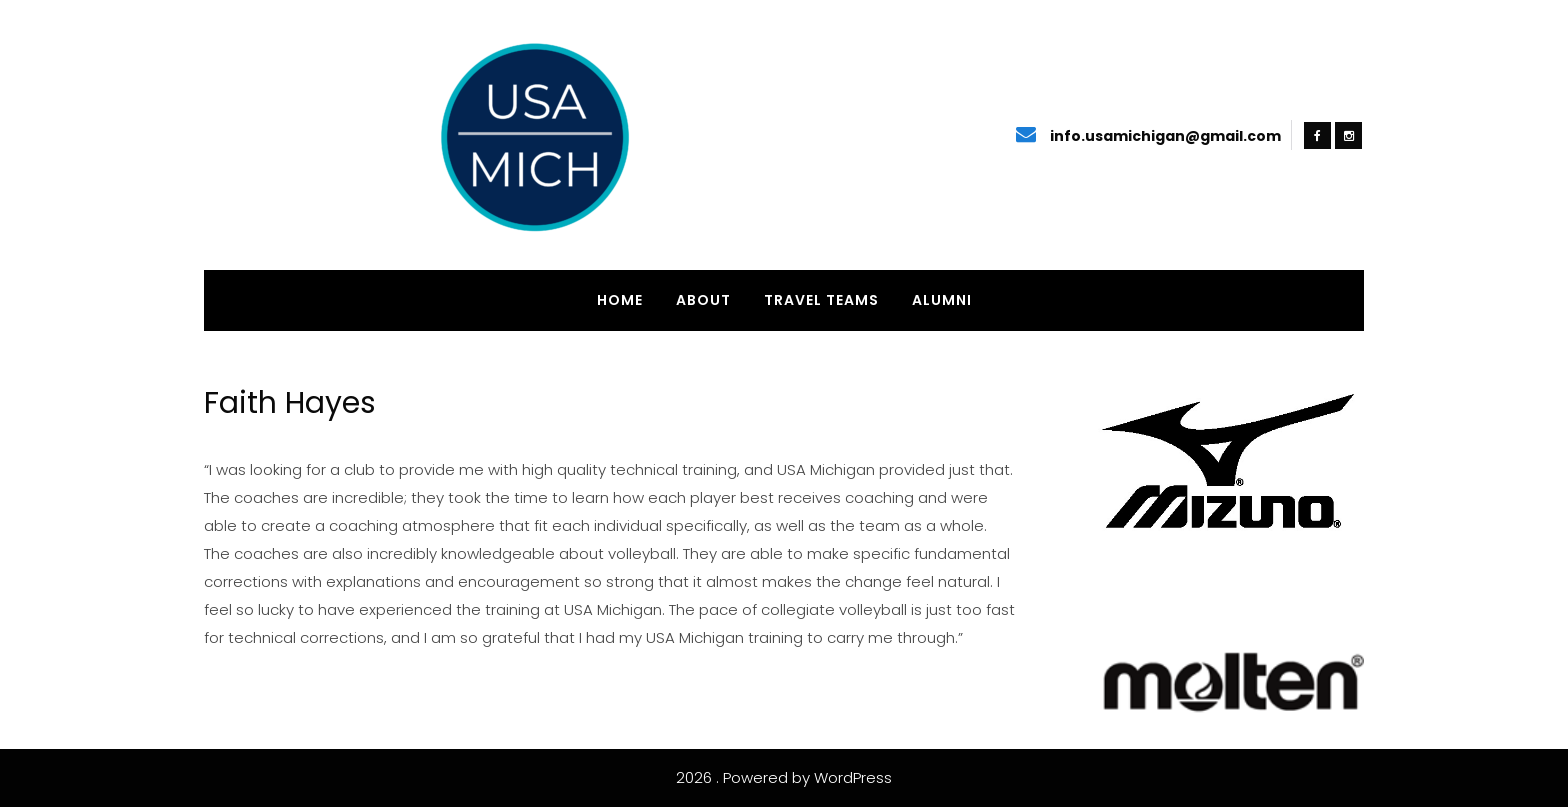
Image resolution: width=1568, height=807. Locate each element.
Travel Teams (821, 300)
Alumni (942, 300)
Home (620, 300)
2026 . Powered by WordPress (784, 777)
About (703, 300)
